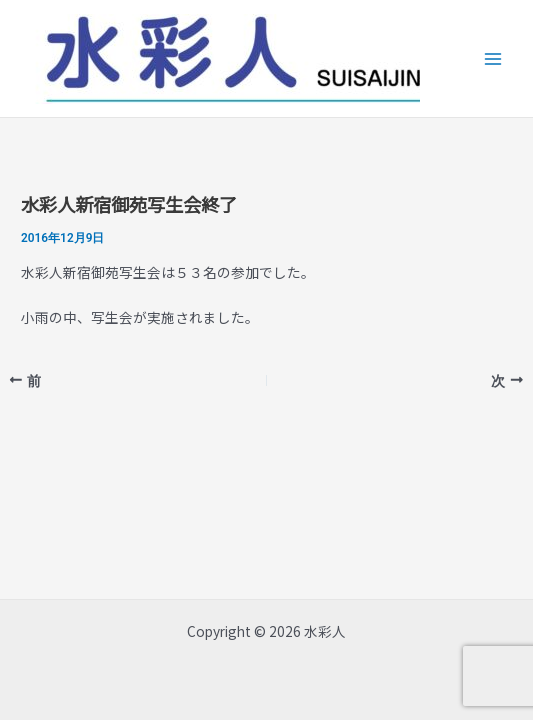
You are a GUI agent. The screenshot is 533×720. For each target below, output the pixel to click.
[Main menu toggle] (493, 58)
